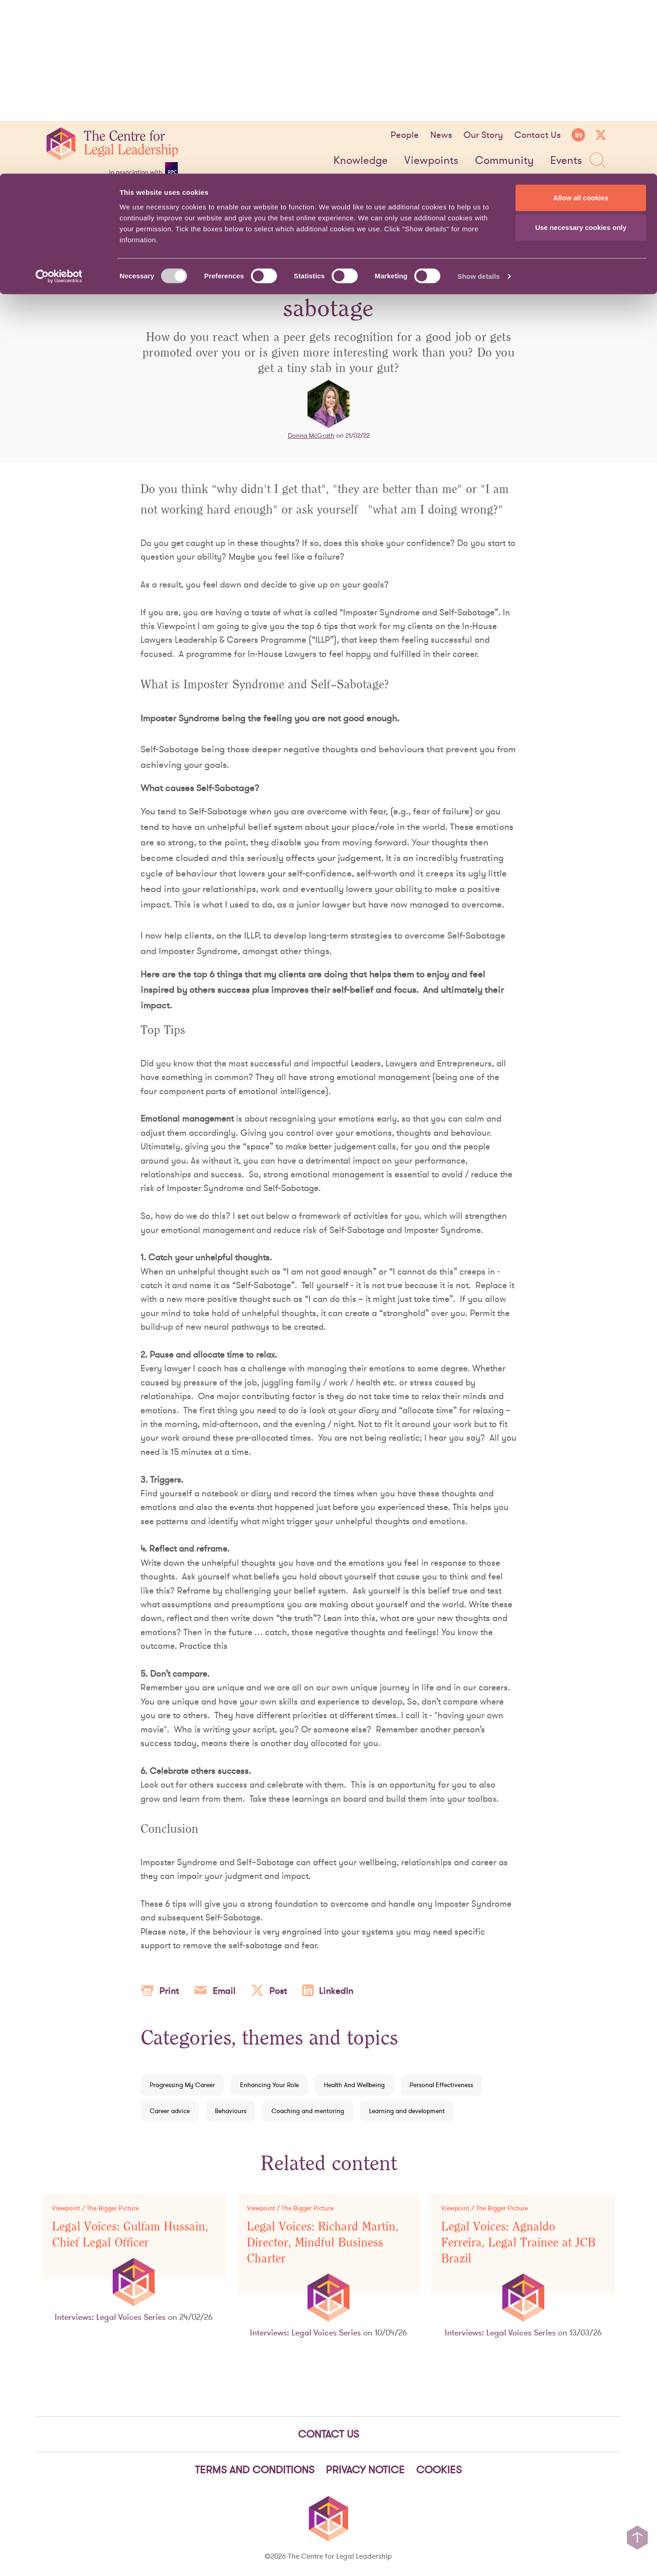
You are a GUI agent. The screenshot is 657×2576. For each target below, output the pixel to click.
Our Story (483, 134)
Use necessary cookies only (580, 54)
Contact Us (537, 134)
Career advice (170, 2111)
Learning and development (407, 2111)
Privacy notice (365, 2469)
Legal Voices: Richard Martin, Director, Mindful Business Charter (322, 2242)
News (441, 134)
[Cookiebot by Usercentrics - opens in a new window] (59, 103)
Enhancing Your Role (269, 2085)
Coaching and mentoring (307, 2111)
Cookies (439, 2469)
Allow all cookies (581, 24)
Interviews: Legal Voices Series (110, 2317)
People (405, 134)
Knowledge (361, 160)
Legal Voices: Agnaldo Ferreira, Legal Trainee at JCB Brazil (518, 2242)
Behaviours (230, 2111)
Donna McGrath (311, 435)
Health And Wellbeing (354, 2085)
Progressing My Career (182, 2085)
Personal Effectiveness (441, 2085)
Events (566, 160)
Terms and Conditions (254, 2469)
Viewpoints (431, 160)
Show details (479, 103)
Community (504, 160)
